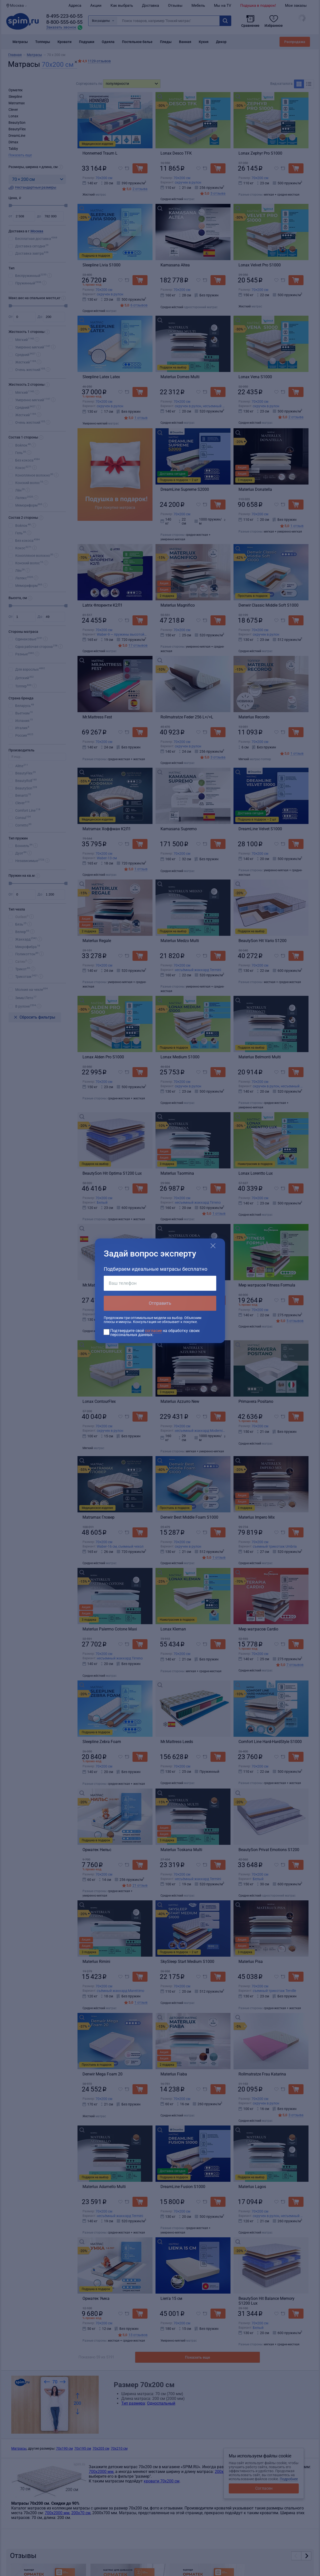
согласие (153, 1330)
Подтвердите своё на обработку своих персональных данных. (155, 1333)
